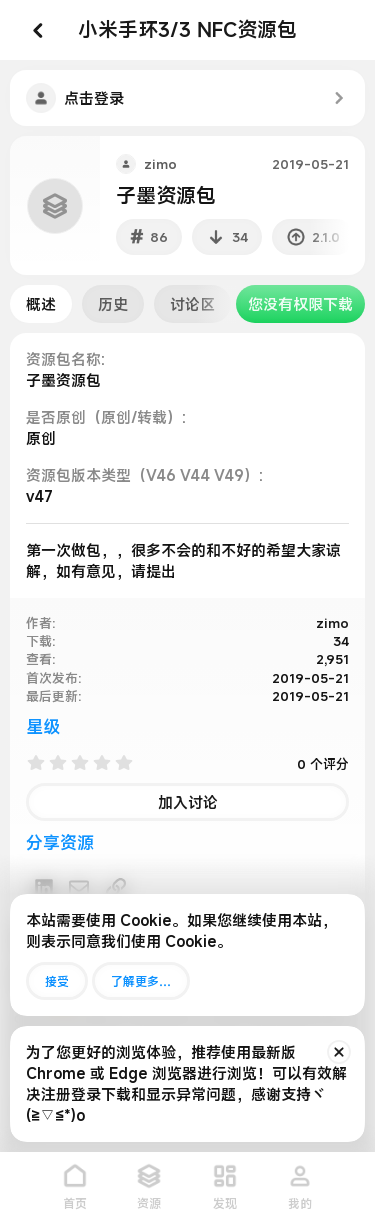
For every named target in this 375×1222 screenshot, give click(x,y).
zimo (160, 164)
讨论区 (192, 304)
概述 (41, 304)
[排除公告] (339, 1052)
